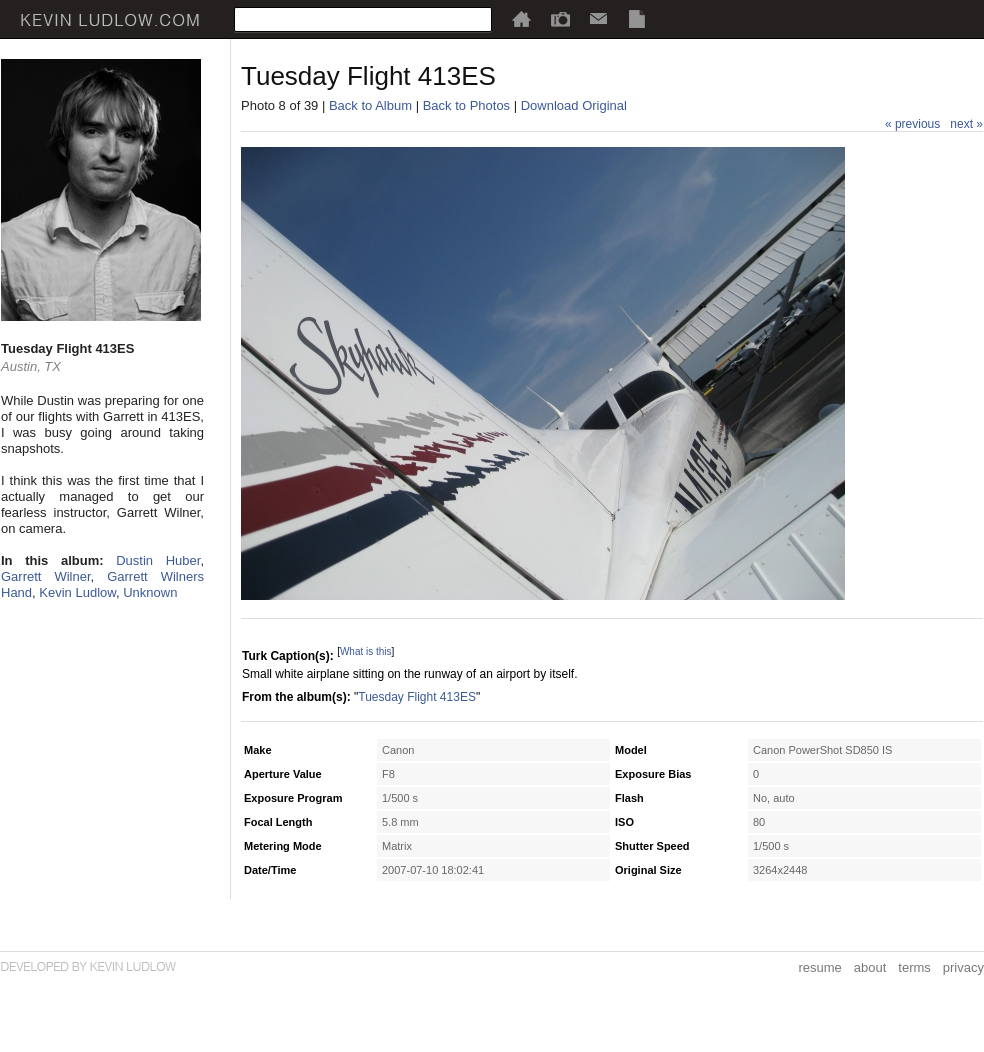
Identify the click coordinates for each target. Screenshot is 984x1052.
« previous (912, 124)
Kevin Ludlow (77, 592)
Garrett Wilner (46, 576)
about (870, 967)
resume (819, 967)
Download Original (574, 105)
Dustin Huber (158, 560)
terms (914, 967)
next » (966, 124)
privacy (963, 967)
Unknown (150, 592)
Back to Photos (466, 105)
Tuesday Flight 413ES (417, 697)
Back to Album (370, 105)
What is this (366, 651)
